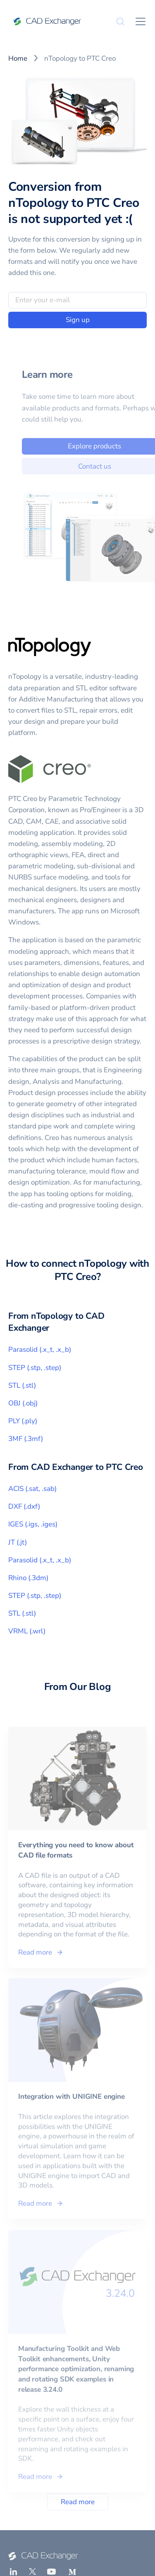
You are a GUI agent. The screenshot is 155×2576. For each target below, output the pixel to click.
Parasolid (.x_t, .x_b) (39, 1349)
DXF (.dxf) (24, 1506)
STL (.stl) (22, 1385)
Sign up (78, 320)
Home (17, 58)
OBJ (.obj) (23, 1403)
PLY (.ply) (22, 1421)
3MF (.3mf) (25, 1438)
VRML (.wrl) (26, 1631)
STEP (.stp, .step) (34, 1367)
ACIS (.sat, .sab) (32, 1488)
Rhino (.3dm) (28, 1578)
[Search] (120, 21)
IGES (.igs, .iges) (32, 1524)
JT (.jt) (17, 1542)
